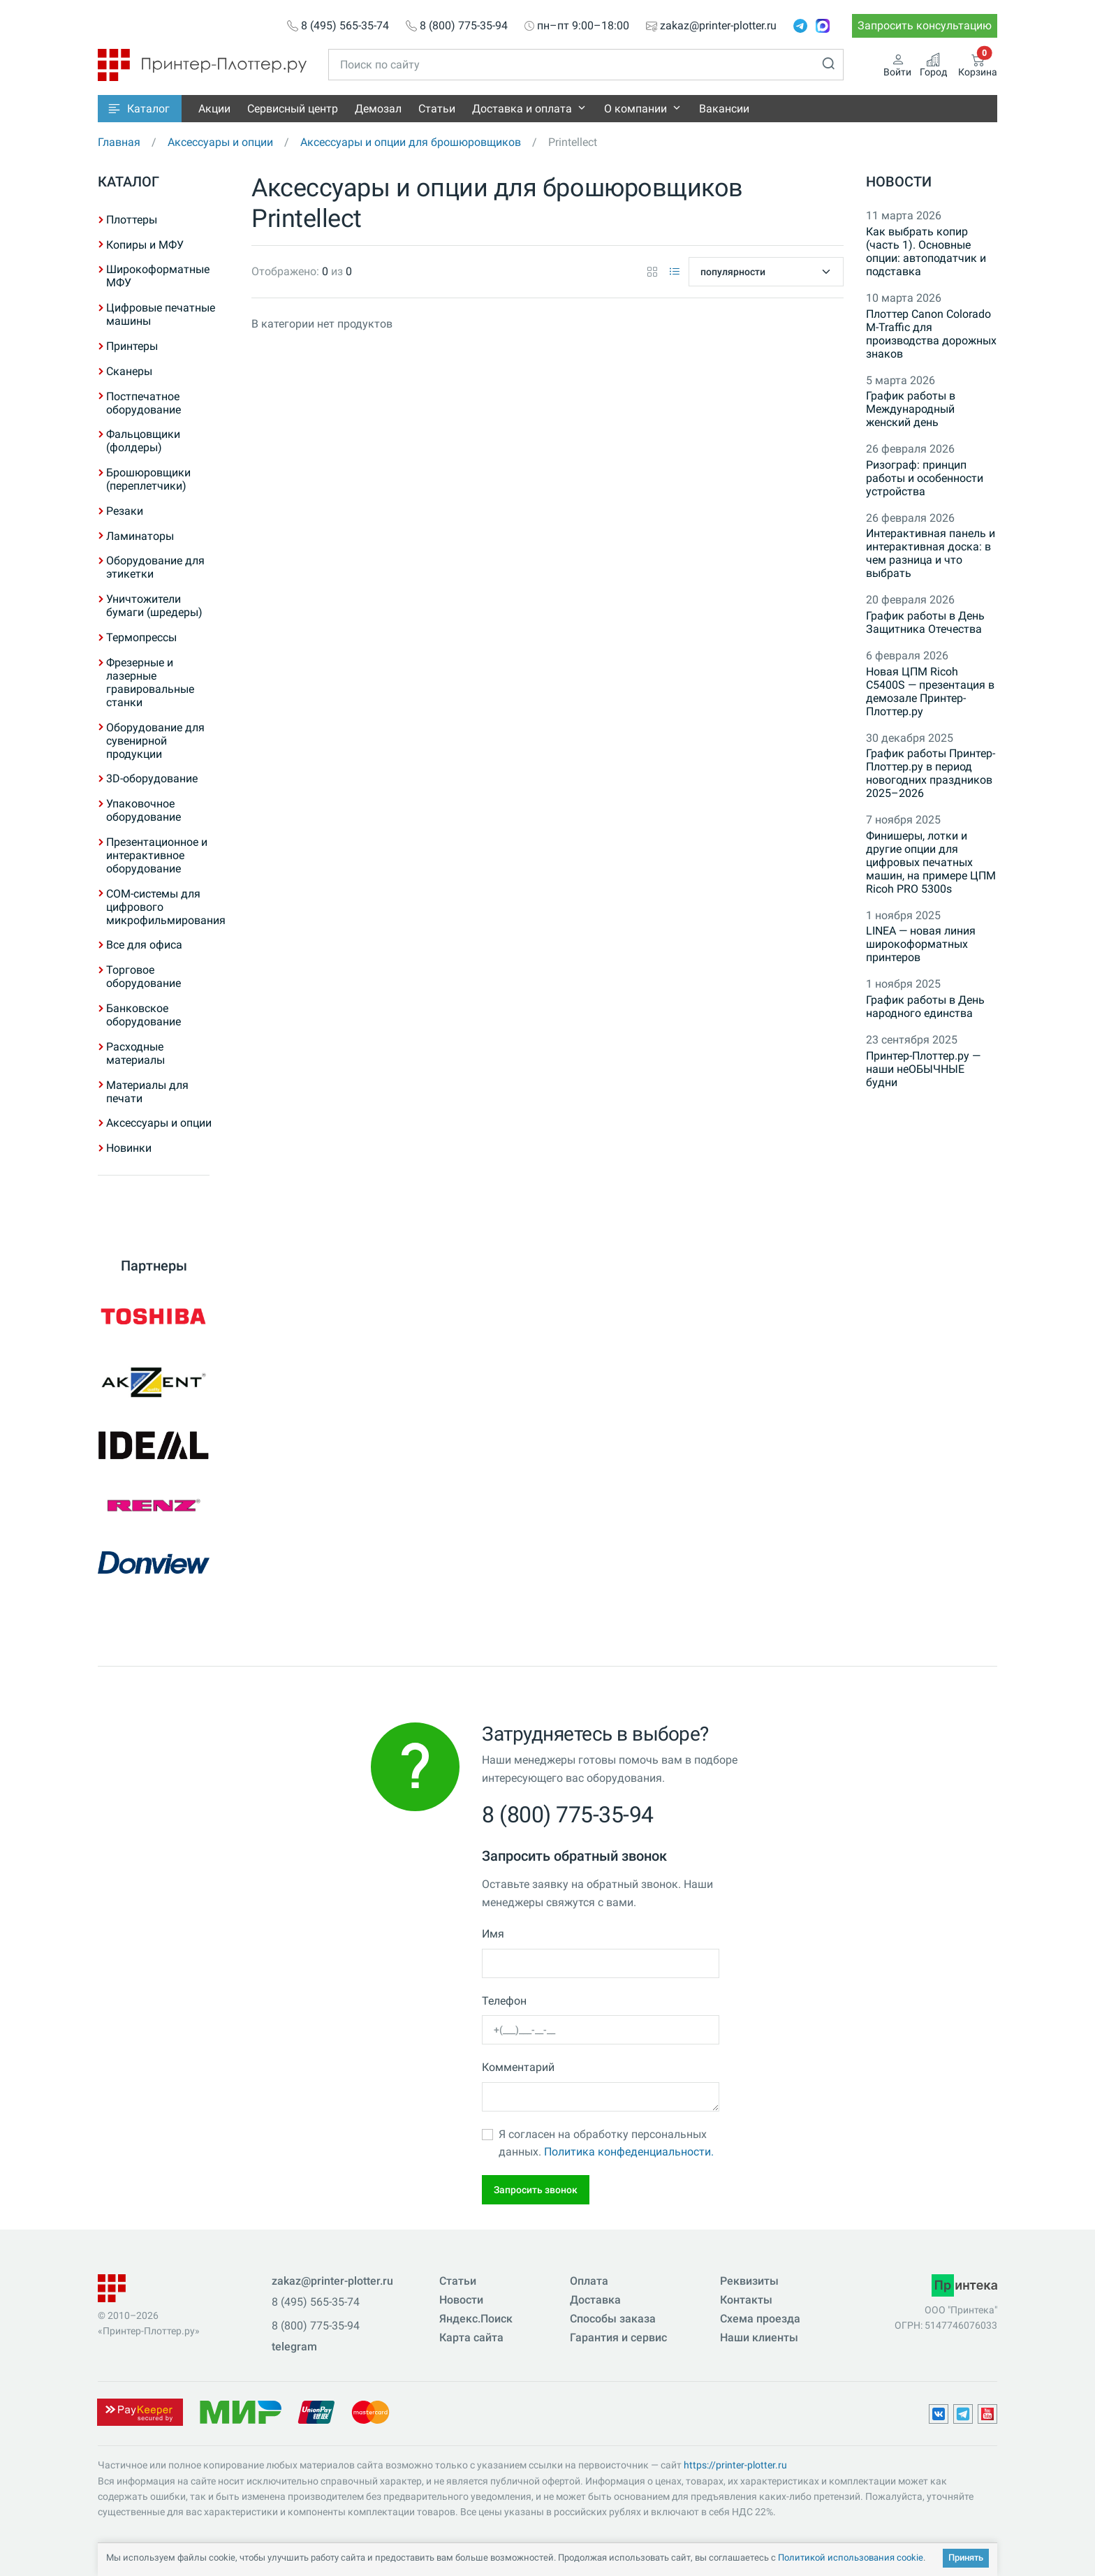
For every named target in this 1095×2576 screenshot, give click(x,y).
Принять (965, 2557)
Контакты (746, 2299)
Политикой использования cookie (850, 2557)
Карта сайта (471, 2337)
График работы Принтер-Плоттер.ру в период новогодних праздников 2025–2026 (930, 773)
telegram (294, 2346)
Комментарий (518, 2067)
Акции (214, 108)
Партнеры (154, 1265)
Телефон (504, 2000)
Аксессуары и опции (220, 142)
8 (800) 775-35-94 (464, 25)
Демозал (378, 108)
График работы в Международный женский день (910, 409)
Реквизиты (749, 2281)
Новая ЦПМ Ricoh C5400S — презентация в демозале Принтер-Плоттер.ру (930, 691)
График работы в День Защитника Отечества (925, 622)
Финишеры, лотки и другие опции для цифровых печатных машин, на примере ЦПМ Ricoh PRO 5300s (931, 862)
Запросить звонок (536, 2189)
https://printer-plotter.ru (735, 2465)
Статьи (436, 108)
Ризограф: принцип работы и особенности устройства (924, 478)
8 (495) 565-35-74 (345, 25)
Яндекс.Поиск (476, 2318)
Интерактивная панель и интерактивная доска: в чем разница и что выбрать (930, 553)
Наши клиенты (759, 2337)
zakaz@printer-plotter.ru (718, 25)
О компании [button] (635, 108)
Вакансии (724, 108)
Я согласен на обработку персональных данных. (606, 2143)
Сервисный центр (292, 108)
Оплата (589, 2281)
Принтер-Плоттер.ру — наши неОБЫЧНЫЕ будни (923, 1069)
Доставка (595, 2299)
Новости (899, 181)
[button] (140, 108)
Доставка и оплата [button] (522, 108)
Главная (119, 142)
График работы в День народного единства (925, 1006)
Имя (493, 1933)
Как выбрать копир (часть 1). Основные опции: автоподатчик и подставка (926, 251)
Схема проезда (760, 2318)
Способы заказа (613, 2318)
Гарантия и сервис (618, 2337)
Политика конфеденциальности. (629, 2151)
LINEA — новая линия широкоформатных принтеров (921, 944)
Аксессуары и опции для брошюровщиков (410, 142)
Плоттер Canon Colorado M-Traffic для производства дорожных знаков (931, 333)
